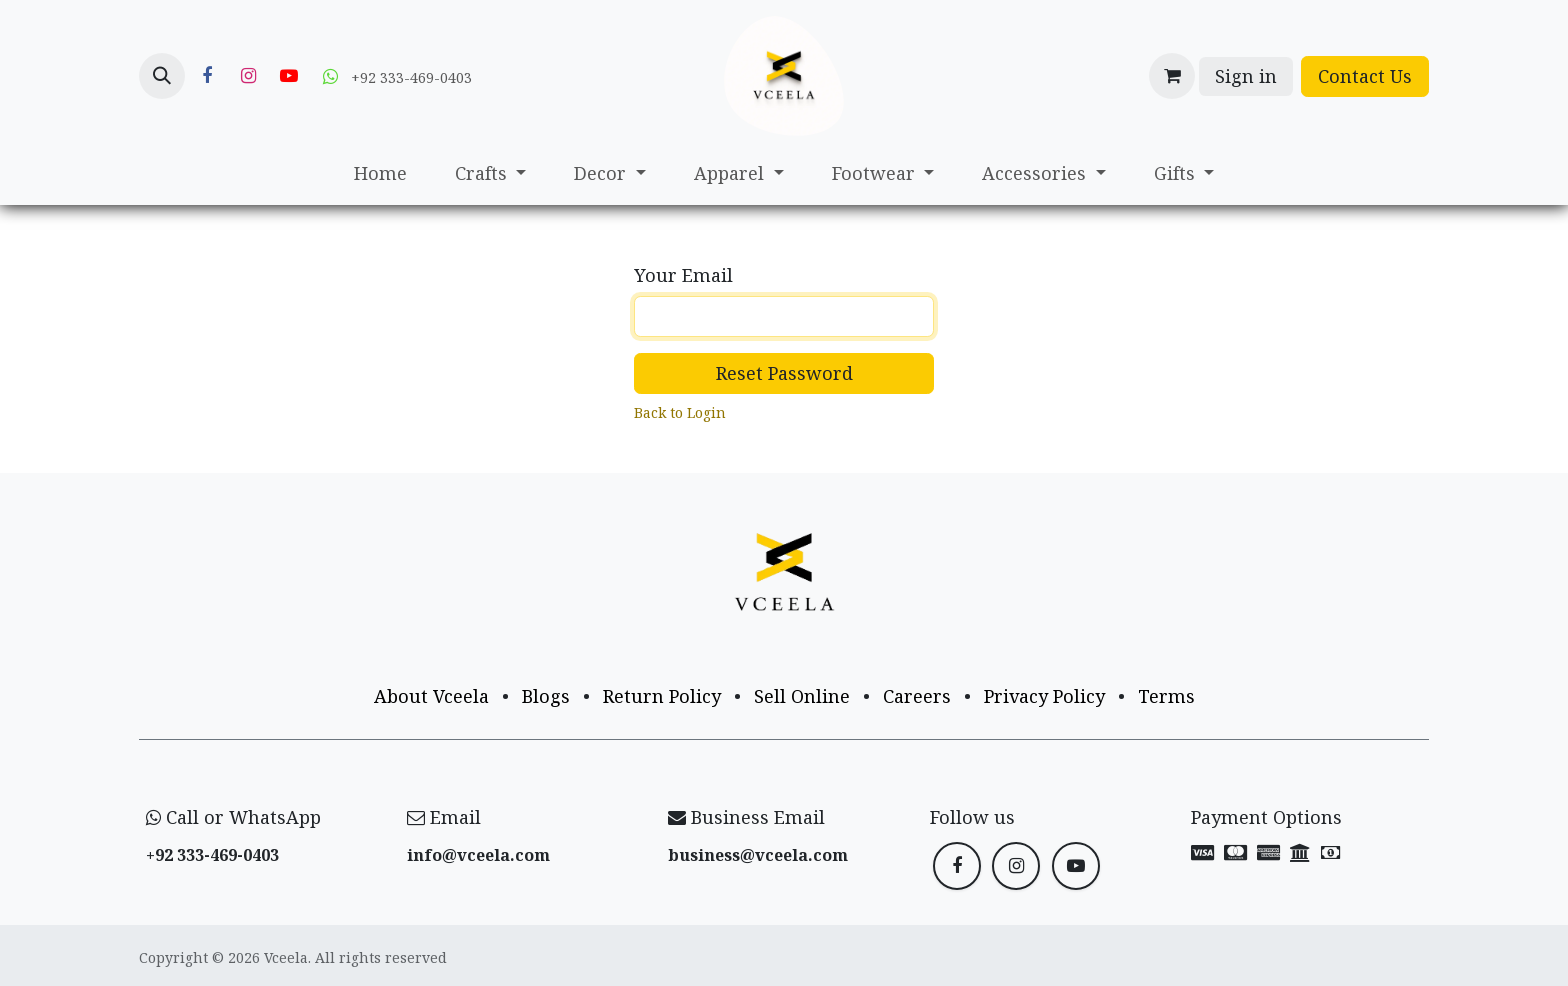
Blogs (546, 696)
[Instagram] (248, 76)
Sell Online (802, 696)
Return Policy (662, 696)
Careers (917, 696)
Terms (1166, 696)
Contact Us (1365, 76)
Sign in (1246, 76)
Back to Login (680, 412)
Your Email (683, 275)
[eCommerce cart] (1172, 76)
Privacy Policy (1044, 696)
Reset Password (784, 373)
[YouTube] (289, 76)
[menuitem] (380, 173)
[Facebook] (207, 76)
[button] (162, 76)
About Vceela (431, 696)
